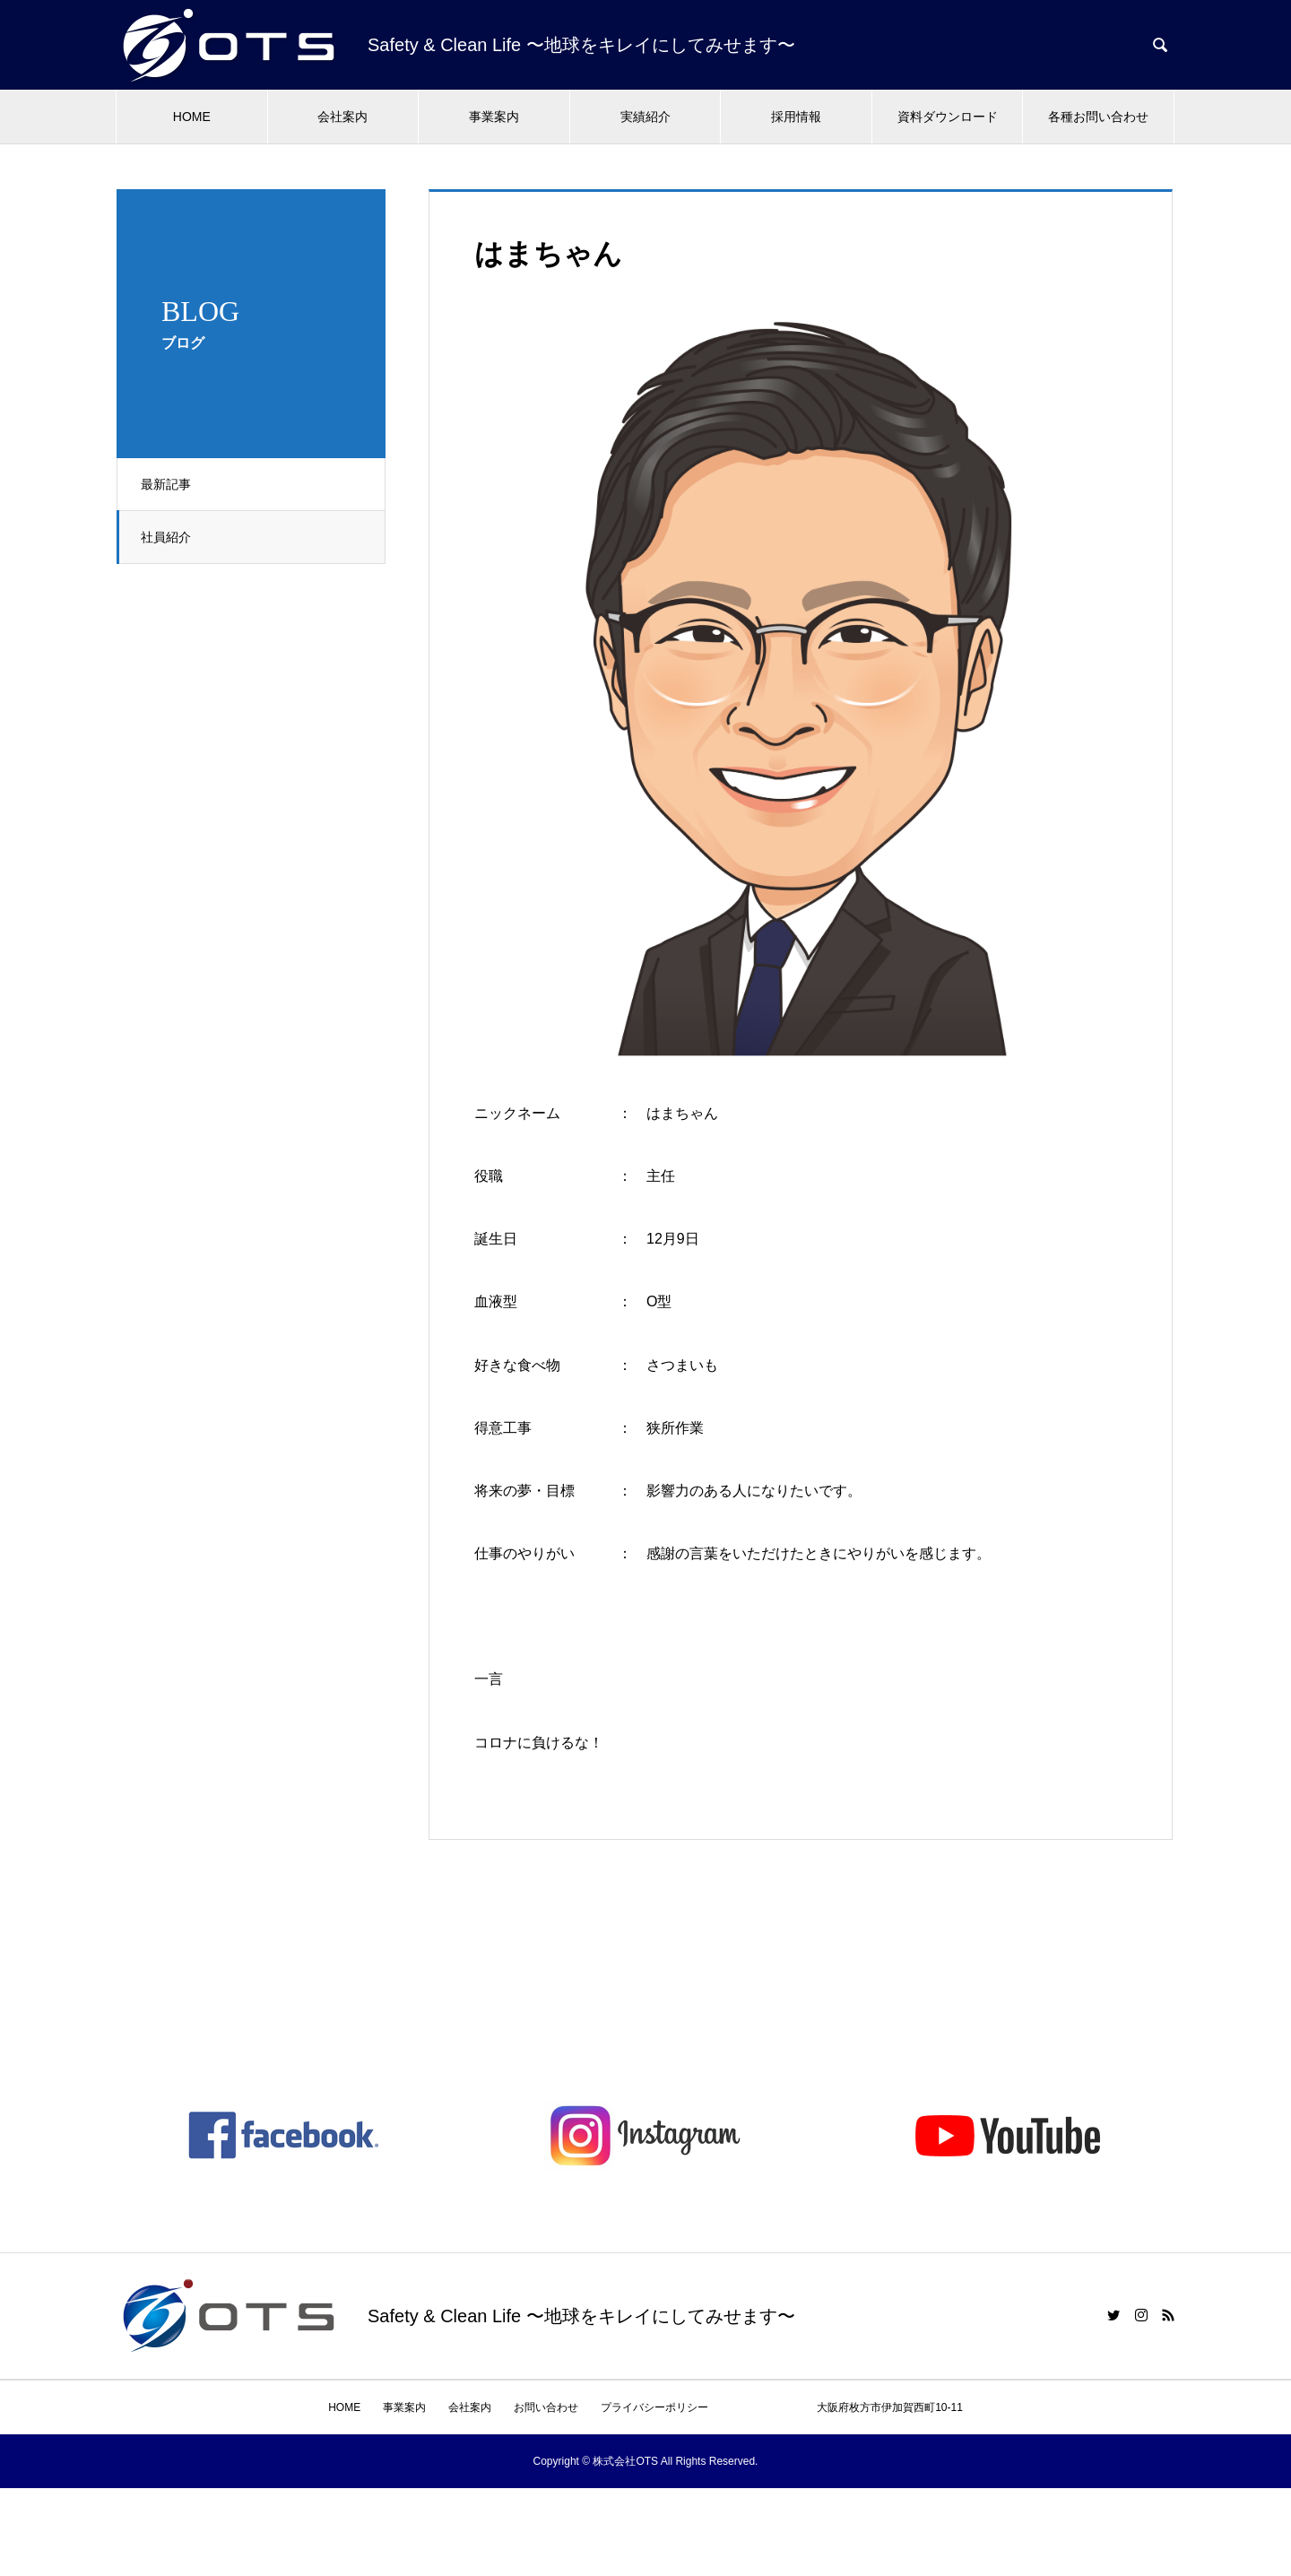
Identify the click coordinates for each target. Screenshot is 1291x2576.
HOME (192, 116)
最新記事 (169, 484)
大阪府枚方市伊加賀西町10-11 (847, 2407)
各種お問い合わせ (1098, 116)
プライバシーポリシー (654, 2407)
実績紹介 (645, 116)
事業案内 (494, 116)
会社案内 (342, 116)
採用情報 (796, 116)
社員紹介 (169, 537)
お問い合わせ (546, 2407)
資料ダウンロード (947, 116)
